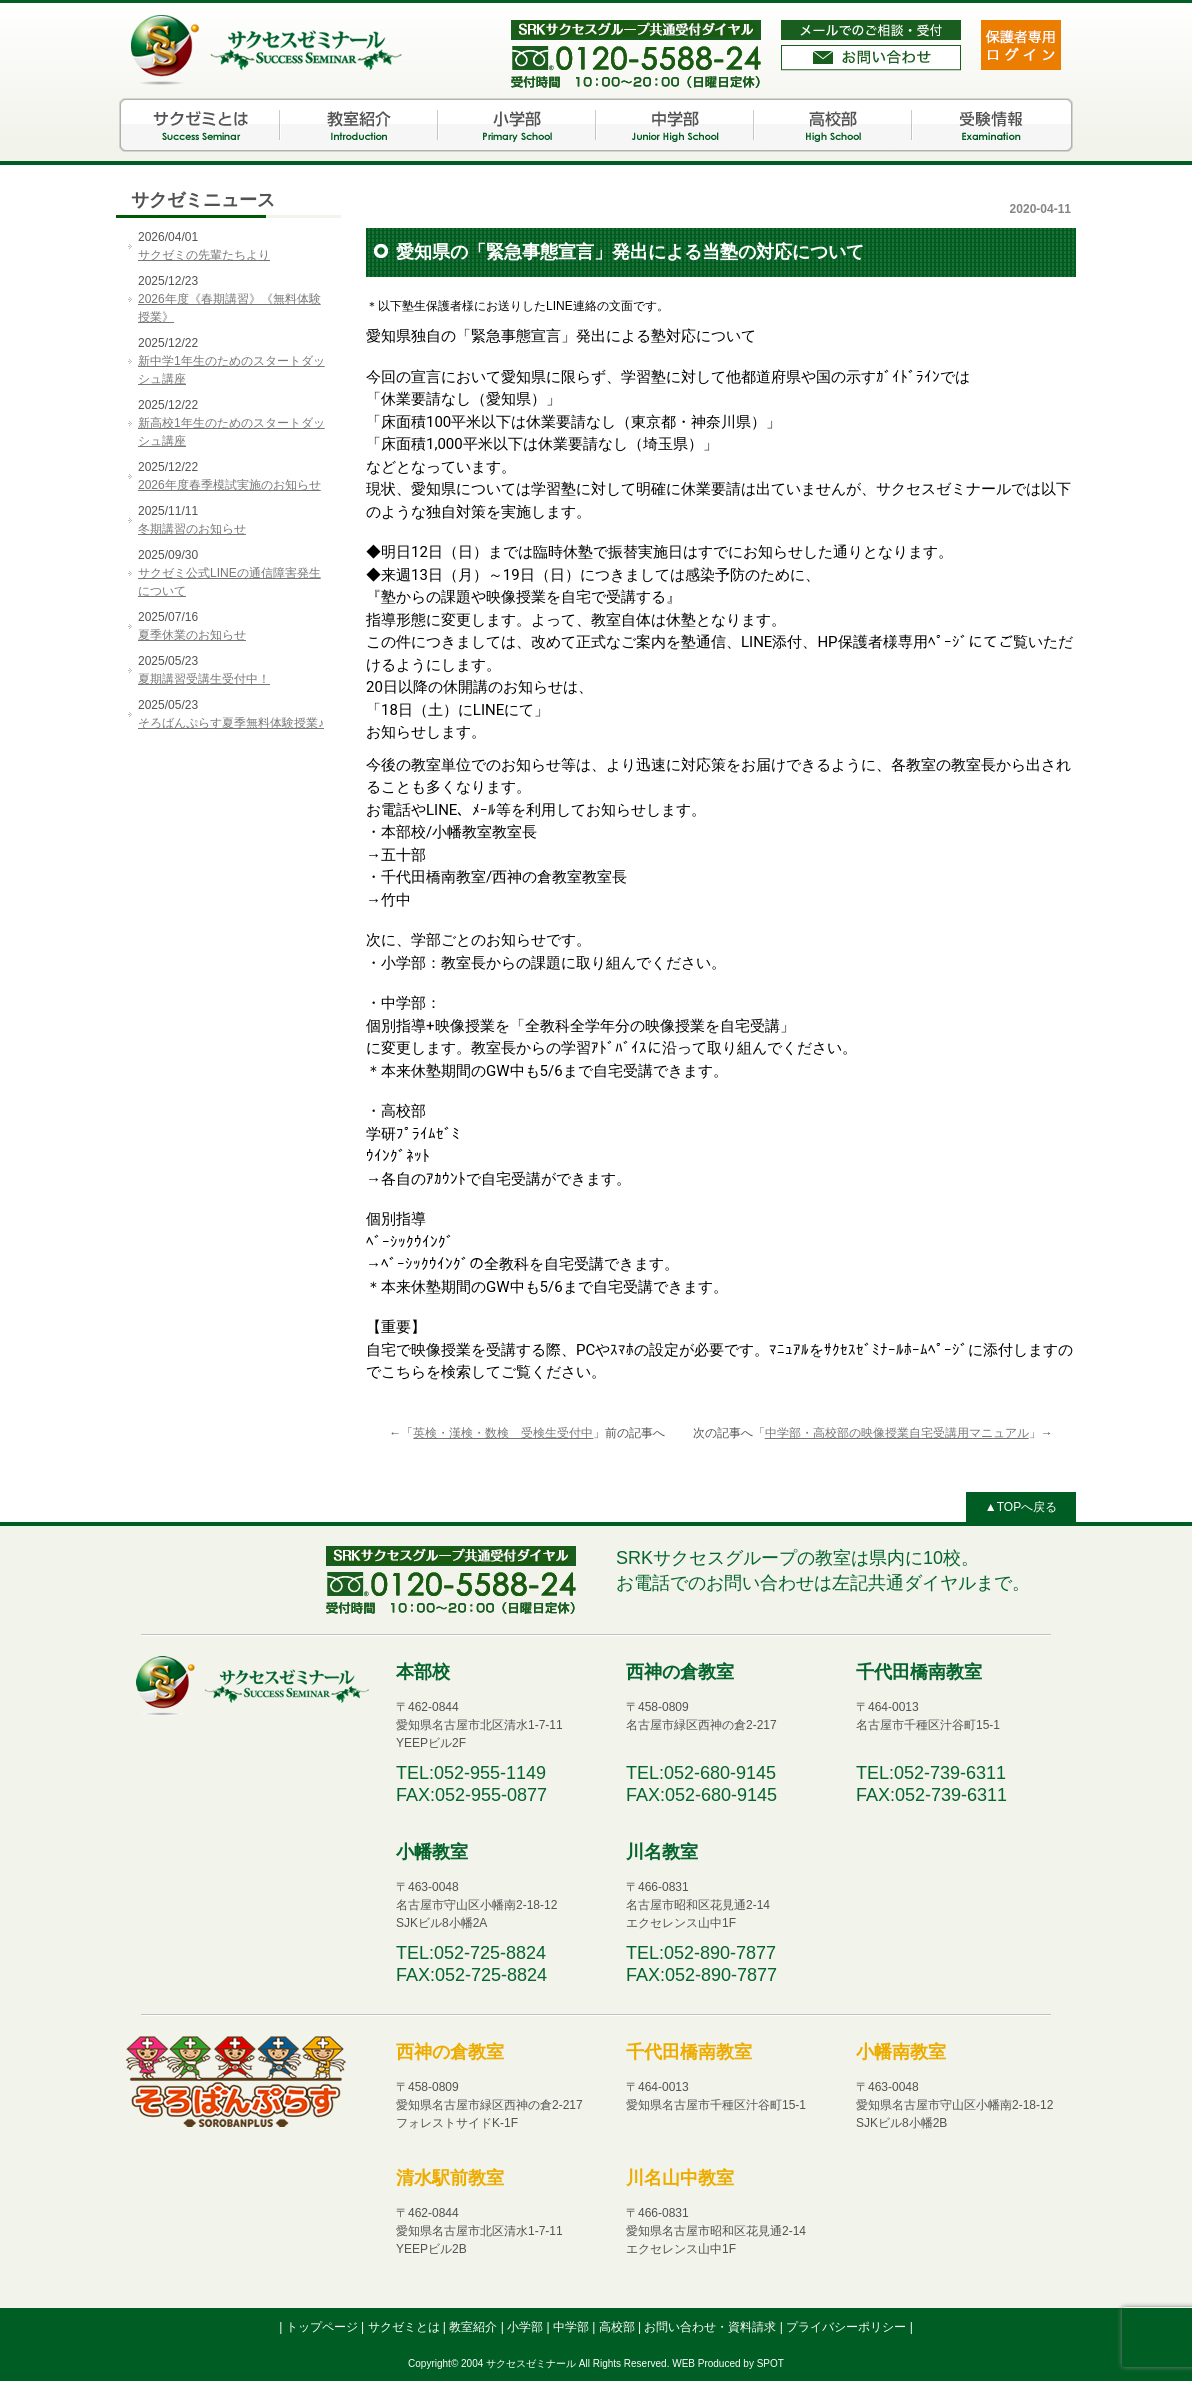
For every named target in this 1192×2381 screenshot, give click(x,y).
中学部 (675, 125)
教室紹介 (359, 125)
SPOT (770, 2363)
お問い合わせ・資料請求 (711, 2327)
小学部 (517, 125)
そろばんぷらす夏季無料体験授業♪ (231, 723)
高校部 (833, 125)
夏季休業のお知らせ (192, 635)
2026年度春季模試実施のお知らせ (229, 485)
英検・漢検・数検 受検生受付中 (503, 1433)
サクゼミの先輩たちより (204, 255)
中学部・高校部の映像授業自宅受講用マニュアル (897, 1433)
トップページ (323, 2327)
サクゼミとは (201, 125)
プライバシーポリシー (847, 2327)
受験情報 (991, 125)
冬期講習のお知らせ (192, 529)
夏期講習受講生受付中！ (204, 679)
